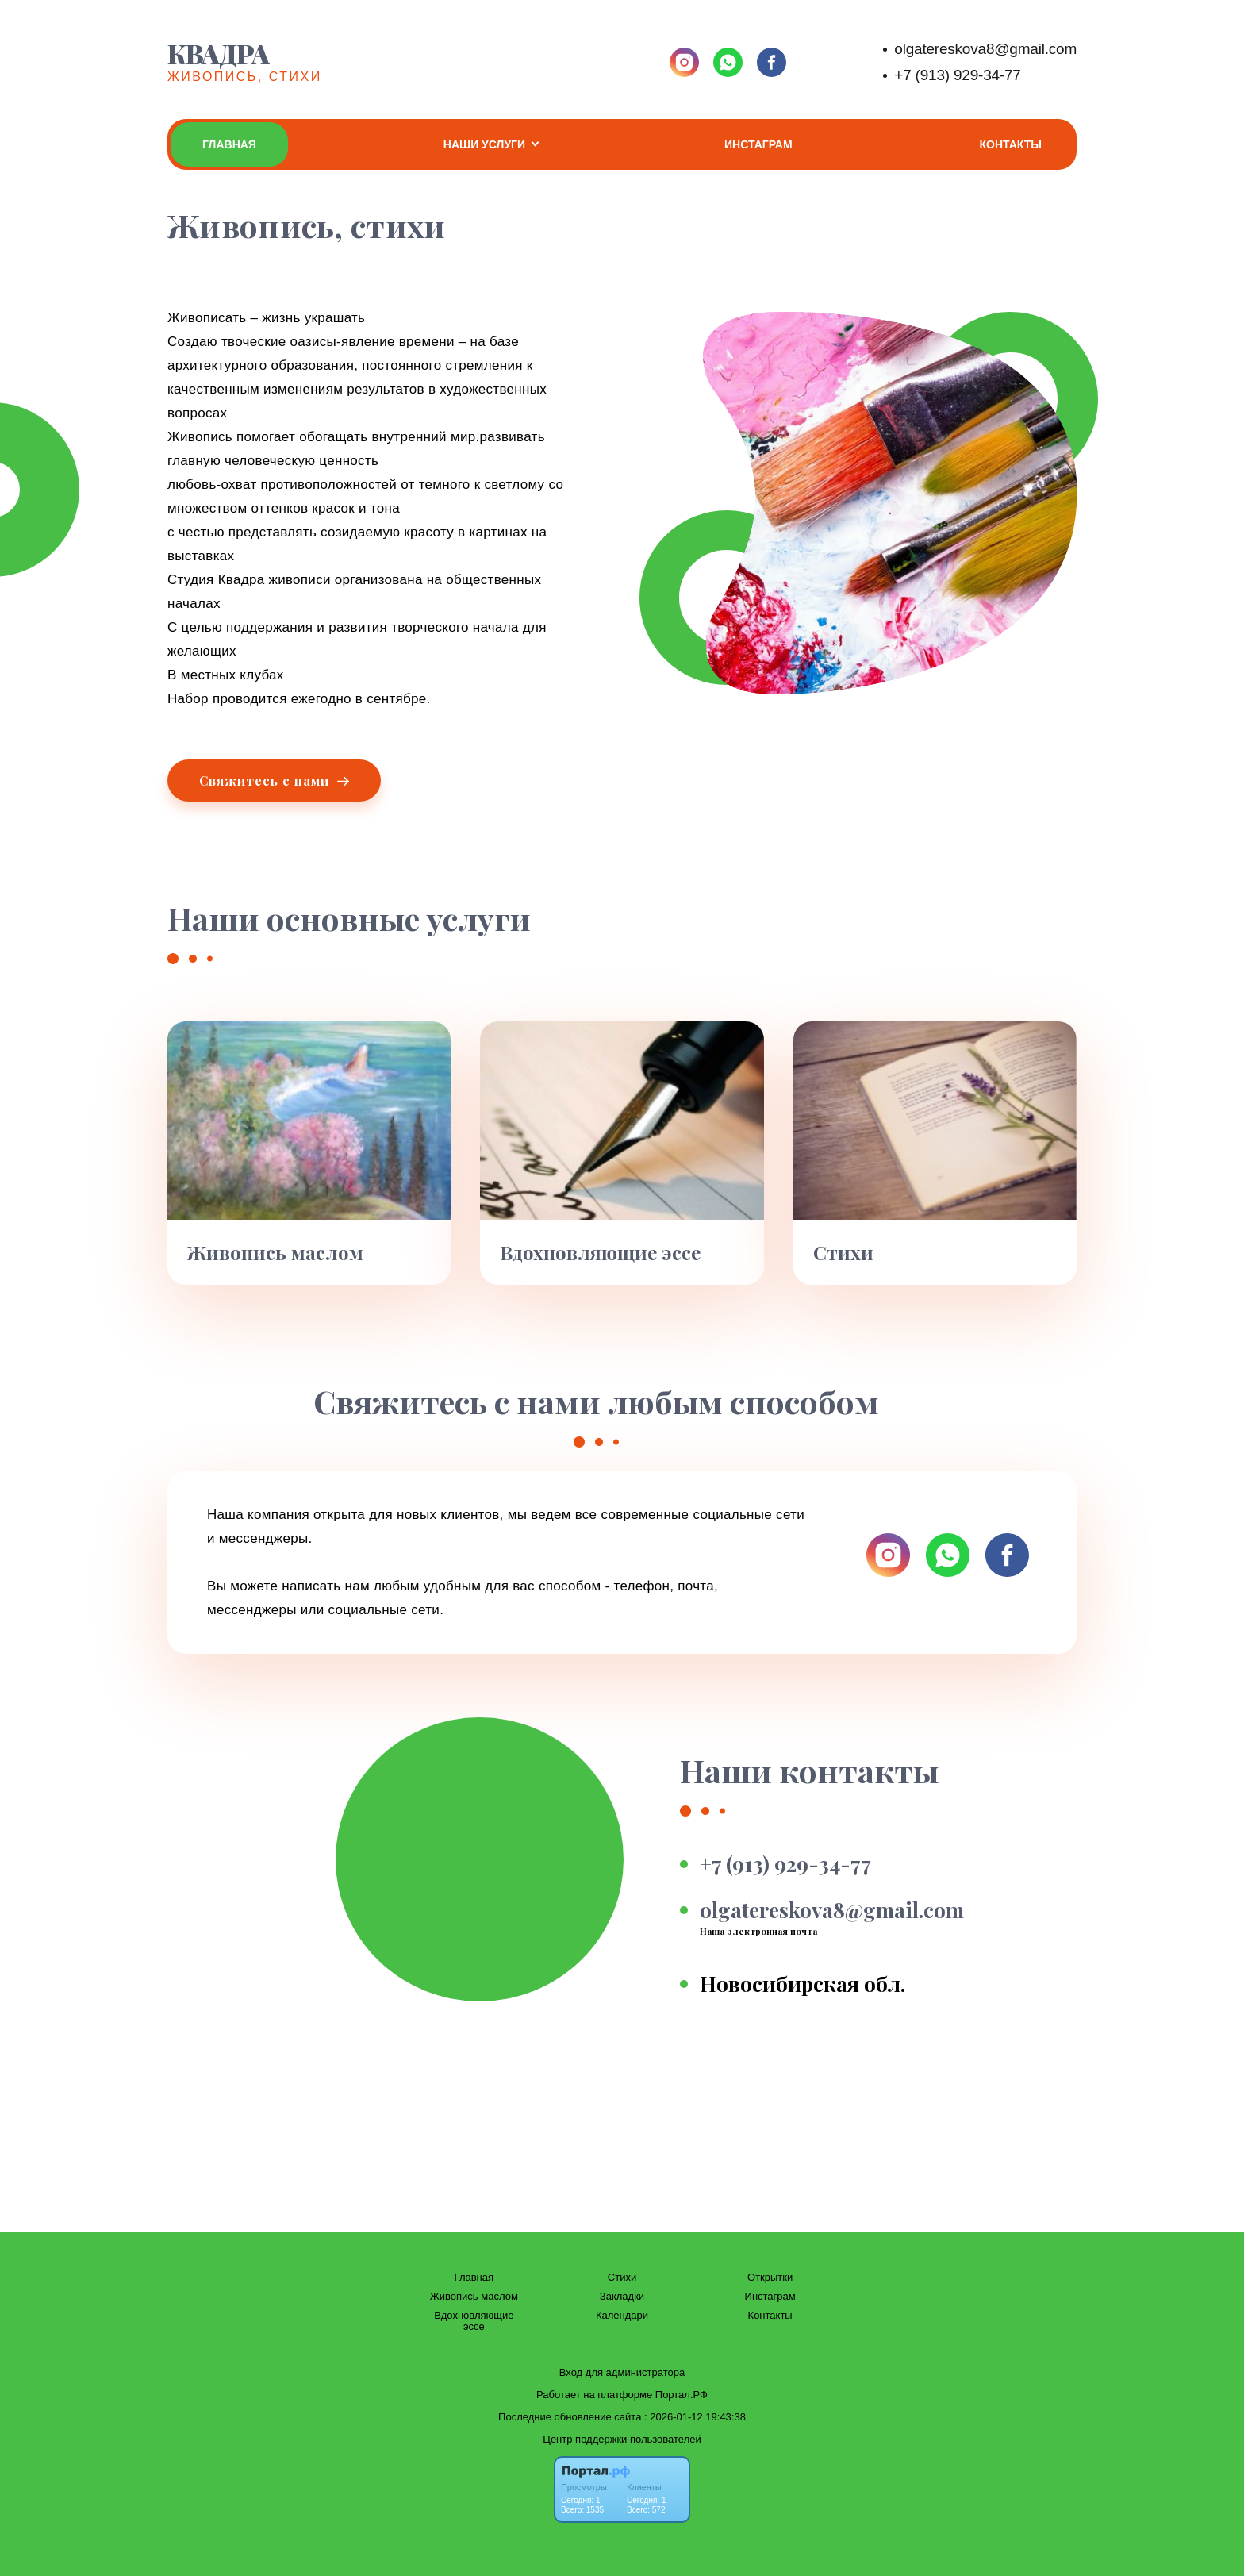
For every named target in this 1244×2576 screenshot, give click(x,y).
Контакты (1011, 144)
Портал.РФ (681, 2395)
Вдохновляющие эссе (473, 2321)
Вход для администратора (622, 2372)
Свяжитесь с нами (274, 780)
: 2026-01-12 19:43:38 (695, 2417)
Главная (229, 144)
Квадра (218, 53)
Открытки (770, 2277)
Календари (622, 2315)
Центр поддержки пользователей (622, 2439)
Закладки (622, 2296)
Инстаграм (758, 144)
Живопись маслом (474, 2296)
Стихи (622, 2277)
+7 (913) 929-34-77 (957, 75)
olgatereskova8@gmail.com (985, 48)
